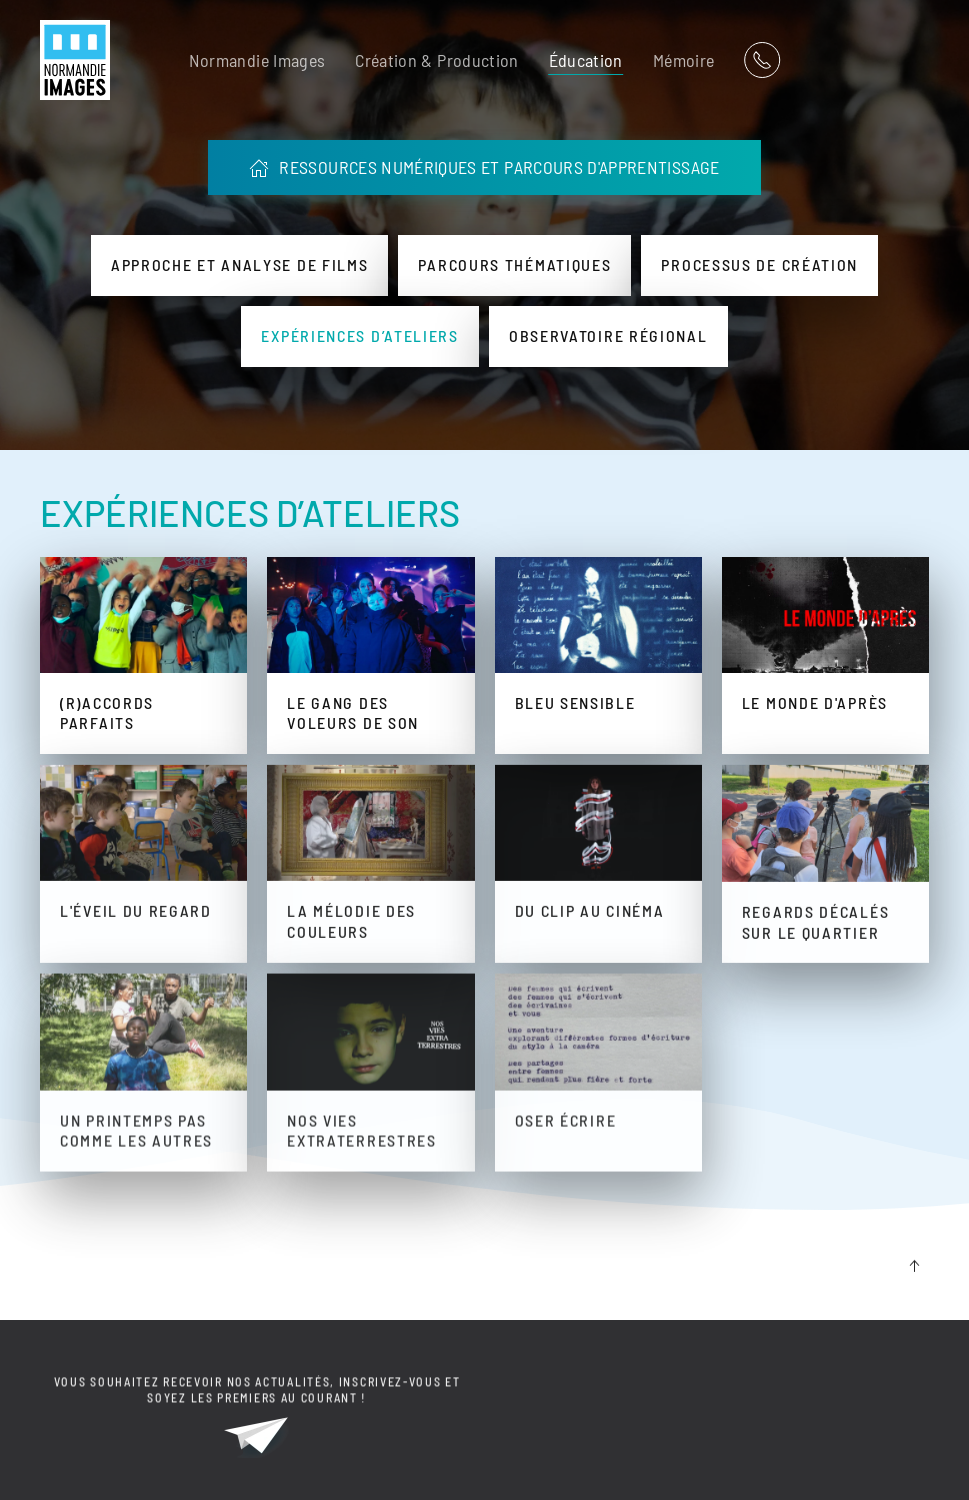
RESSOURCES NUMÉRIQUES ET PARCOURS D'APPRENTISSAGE (484, 167)
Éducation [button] (586, 60)
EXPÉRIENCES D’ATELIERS (250, 512)
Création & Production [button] (436, 60)
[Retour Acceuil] (75, 60)
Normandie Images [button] (257, 60)
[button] (914, 1269)
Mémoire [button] (683, 60)
